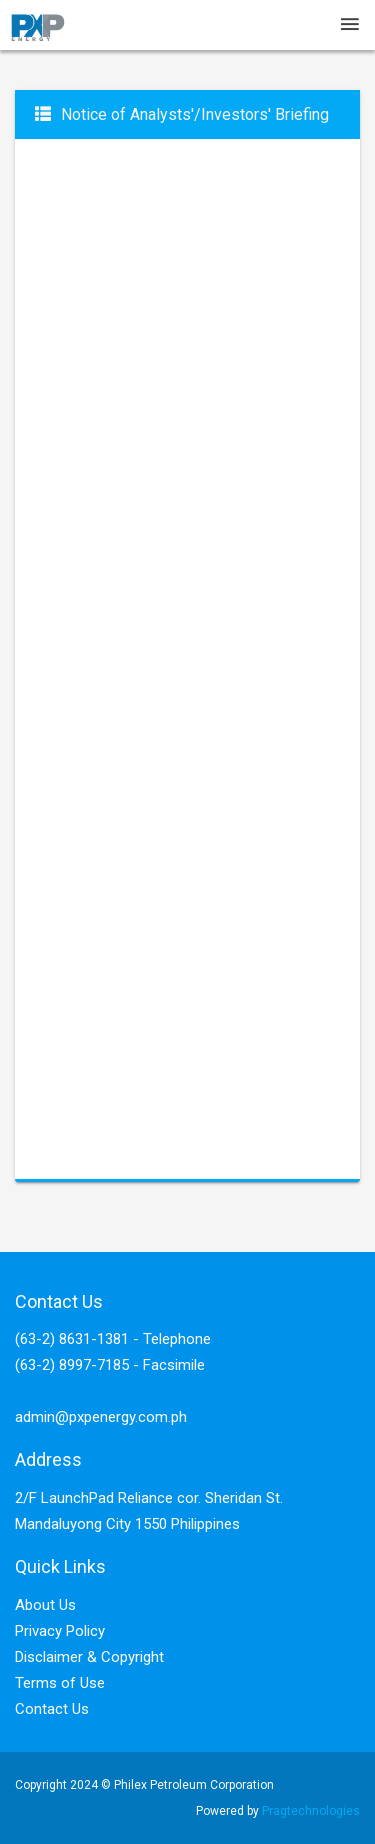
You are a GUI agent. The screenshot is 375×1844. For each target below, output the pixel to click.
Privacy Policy (60, 1631)
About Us (45, 1605)
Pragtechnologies (311, 1811)
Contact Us (52, 1709)
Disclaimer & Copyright (89, 1657)
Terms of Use (60, 1683)
